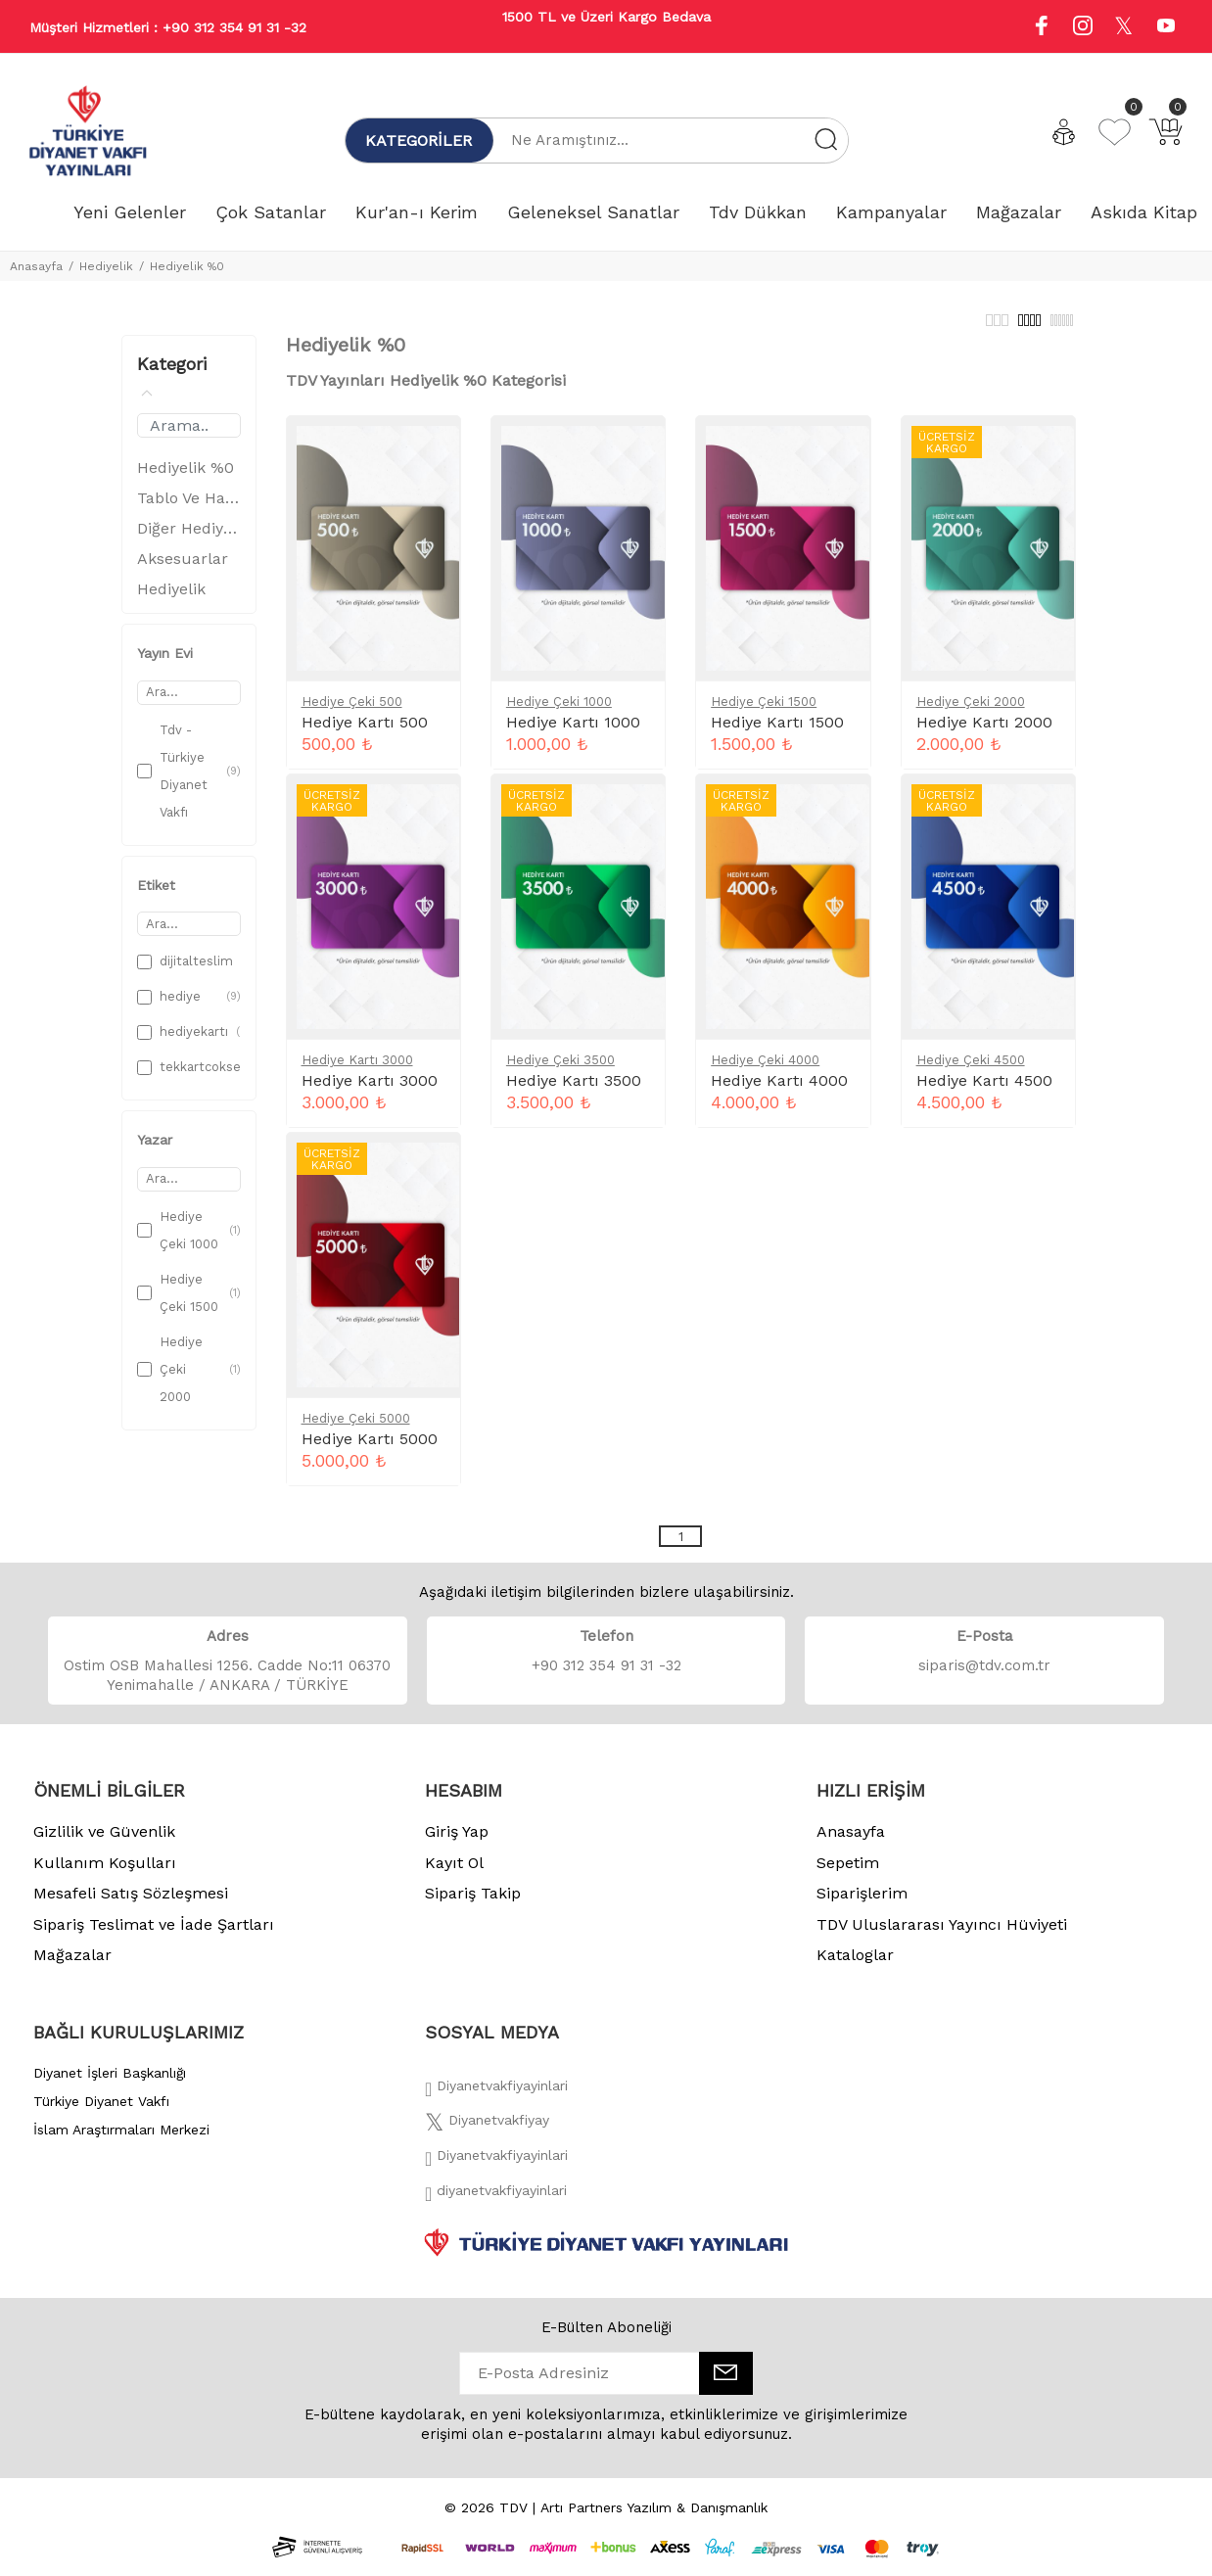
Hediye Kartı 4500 (984, 1091)
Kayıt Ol (454, 1873)
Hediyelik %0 (187, 266)
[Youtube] (1166, 28)
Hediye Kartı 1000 (573, 733)
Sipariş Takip (473, 1904)
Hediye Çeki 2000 (970, 712)
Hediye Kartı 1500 (777, 733)
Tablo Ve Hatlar (189, 508)
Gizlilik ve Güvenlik (104, 1842)
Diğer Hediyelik (189, 539)
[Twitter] (487, 2136)
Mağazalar (72, 1965)
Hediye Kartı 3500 (573, 1091)
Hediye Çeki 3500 (560, 1070)
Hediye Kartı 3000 (357, 1070)
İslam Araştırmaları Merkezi (121, 2140)
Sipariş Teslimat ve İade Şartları (153, 1935)
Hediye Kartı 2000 (984, 733)
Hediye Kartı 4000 (779, 1091)
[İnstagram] (496, 2171)
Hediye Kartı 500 (365, 733)
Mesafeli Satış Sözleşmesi (130, 1904)
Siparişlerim (862, 1904)
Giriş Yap (457, 1842)
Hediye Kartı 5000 (370, 1449)
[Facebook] (496, 2102)
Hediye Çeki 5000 (356, 1429)
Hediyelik (106, 266)
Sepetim (847, 1873)
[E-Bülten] (726, 2384)
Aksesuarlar (182, 569)
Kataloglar (855, 1965)
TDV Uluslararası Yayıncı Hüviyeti (941, 1935)
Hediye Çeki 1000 (559, 712)
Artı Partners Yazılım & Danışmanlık (654, 2518)
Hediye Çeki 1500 (763, 712)
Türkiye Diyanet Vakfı (101, 2112)
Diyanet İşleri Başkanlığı (109, 2083)
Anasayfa (36, 266)
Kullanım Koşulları (104, 1873)
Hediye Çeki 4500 (970, 1070)
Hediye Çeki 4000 (765, 1070)
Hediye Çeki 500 (352, 712)
